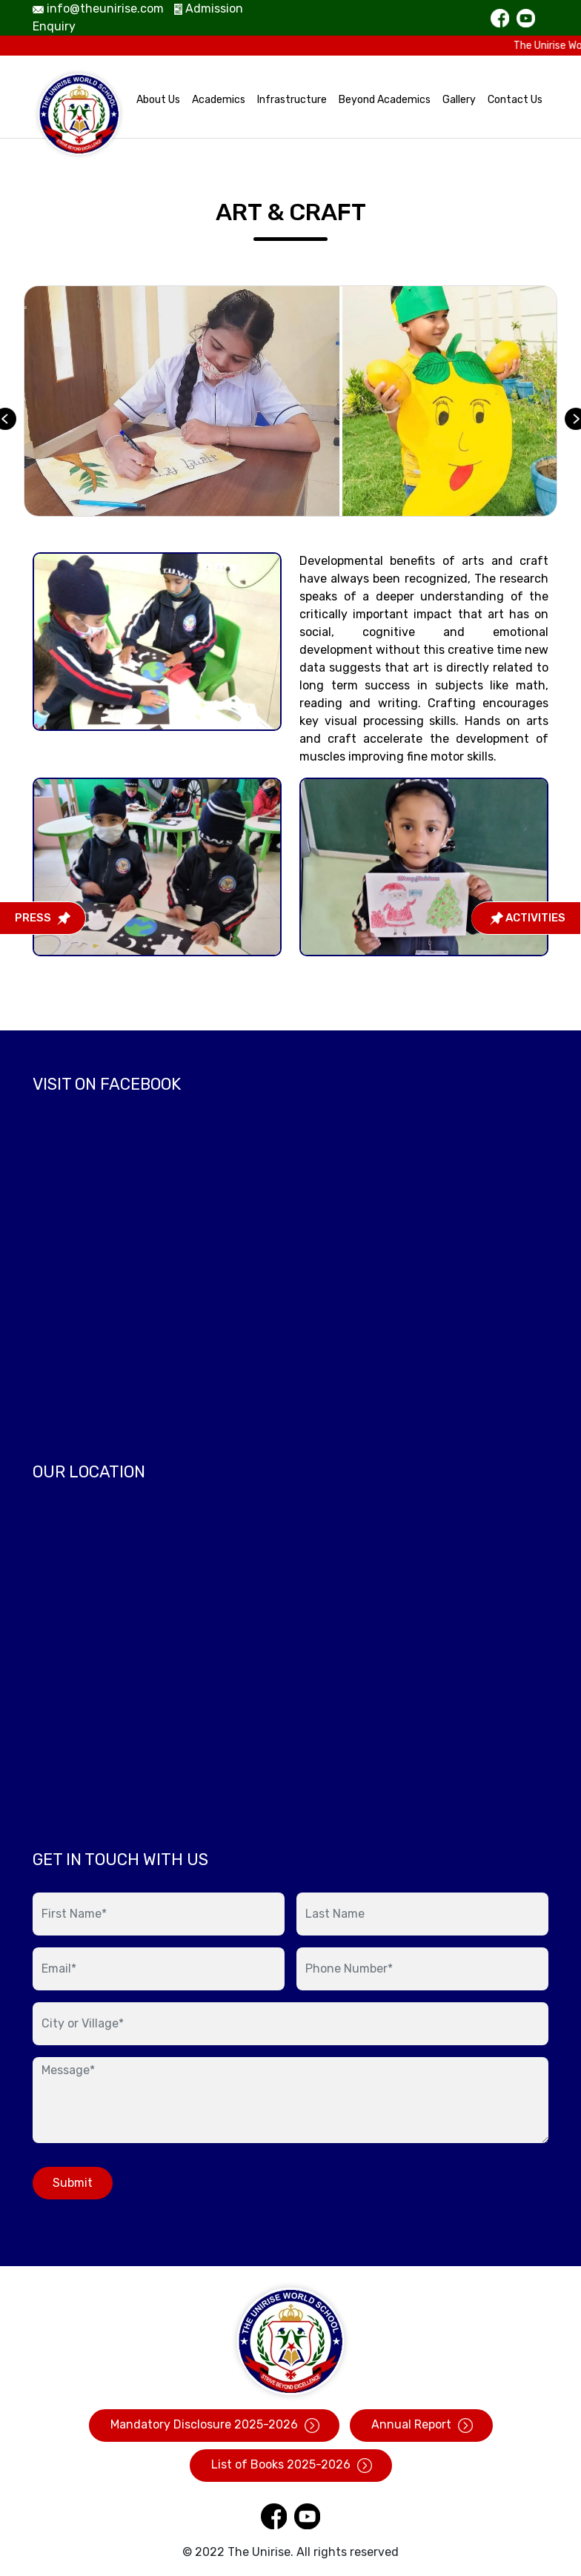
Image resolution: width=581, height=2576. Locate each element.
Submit (73, 2183)
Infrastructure (292, 99)
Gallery (459, 99)
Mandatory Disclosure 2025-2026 (214, 2425)
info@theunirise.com (98, 8)
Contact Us (515, 99)
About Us (158, 99)
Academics (218, 99)
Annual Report (421, 2425)
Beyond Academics (385, 99)
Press (42, 917)
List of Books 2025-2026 (291, 2465)
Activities (527, 917)
